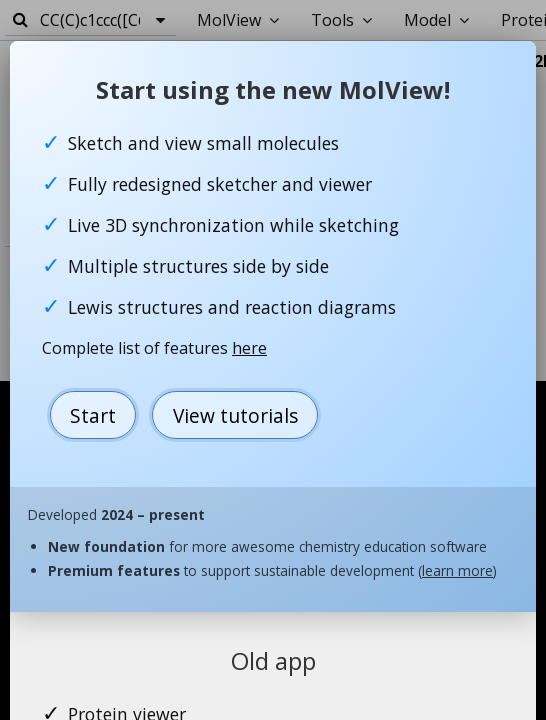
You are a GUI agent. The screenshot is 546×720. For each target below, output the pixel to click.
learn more (457, 570)
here (249, 348)
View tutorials (235, 415)
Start (93, 415)
